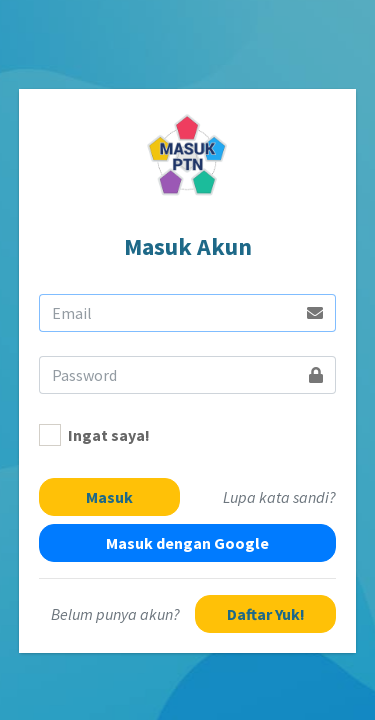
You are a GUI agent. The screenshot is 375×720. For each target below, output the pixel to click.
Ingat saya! (109, 435)
